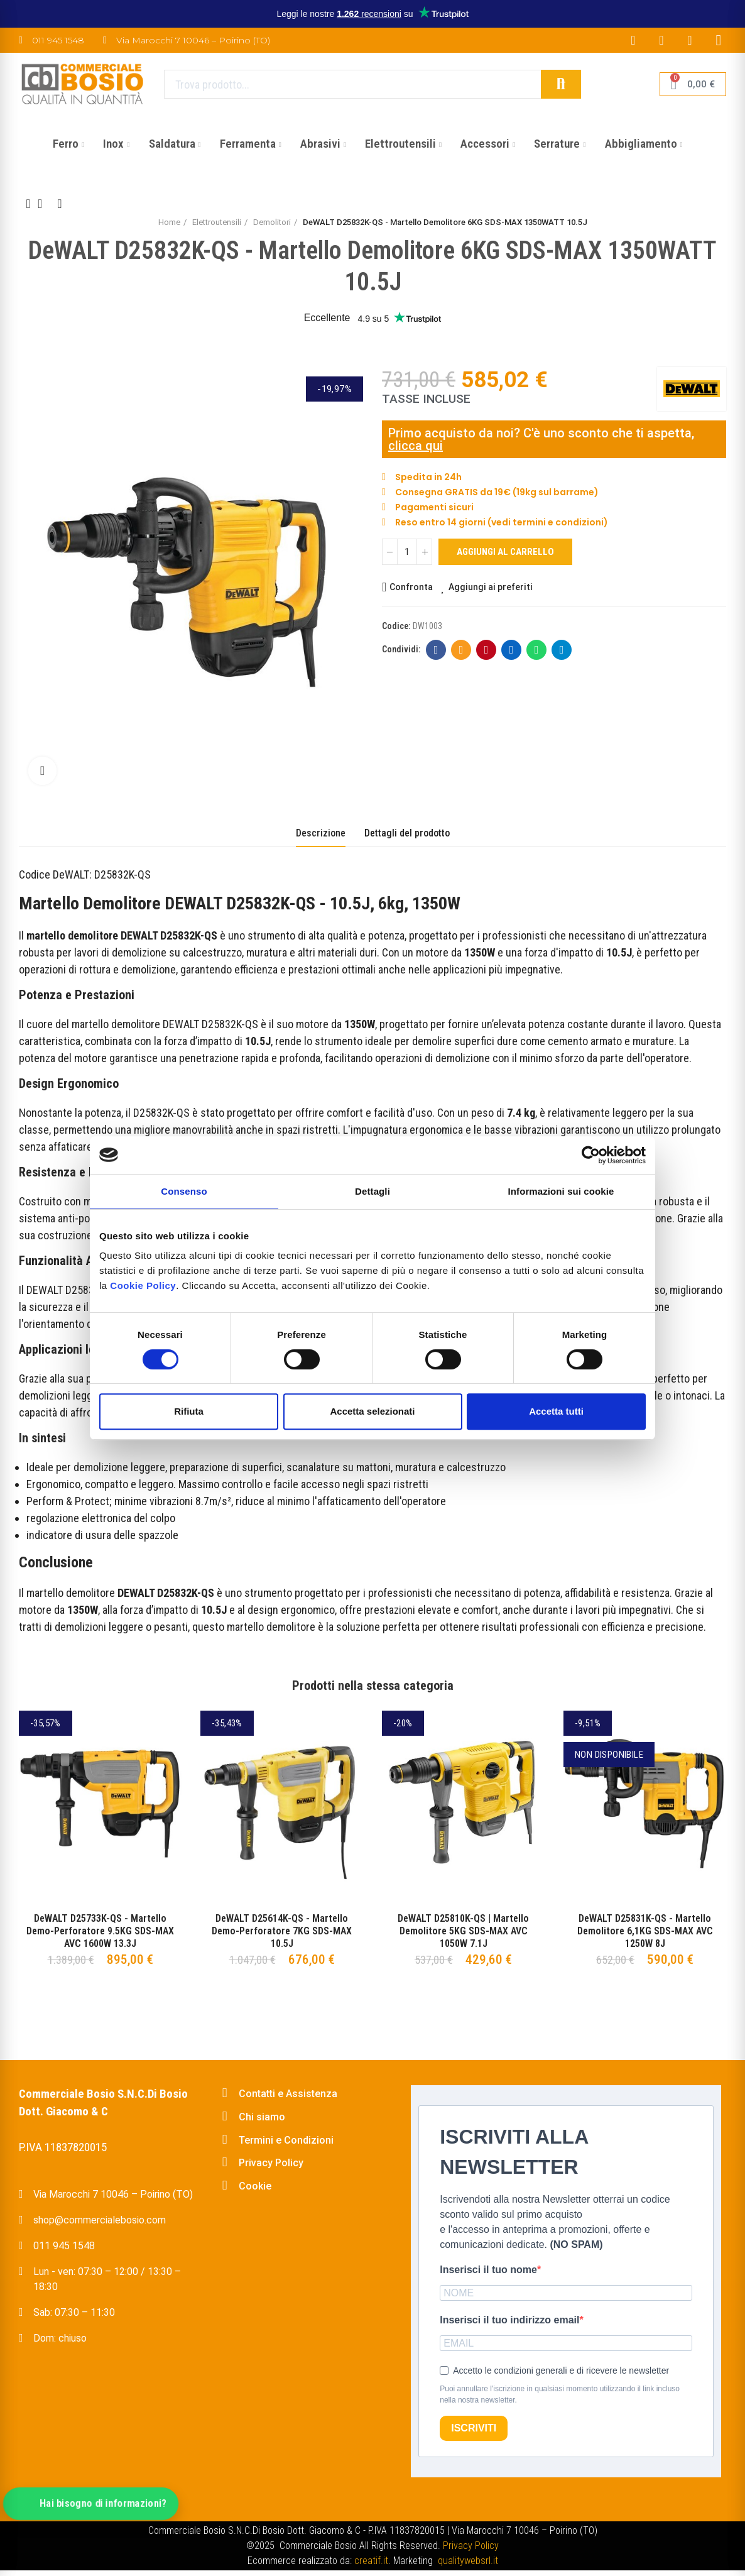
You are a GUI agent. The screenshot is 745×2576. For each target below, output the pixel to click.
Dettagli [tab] (372, 1191)
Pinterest (486, 650)
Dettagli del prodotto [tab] (407, 833)
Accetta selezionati (372, 1411)
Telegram (562, 650)
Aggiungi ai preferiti (491, 587)
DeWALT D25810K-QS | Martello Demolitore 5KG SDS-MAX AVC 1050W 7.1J (463, 1930)
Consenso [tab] (184, 1191)
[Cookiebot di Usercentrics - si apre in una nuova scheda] (591, 1155)
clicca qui (415, 445)
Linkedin (511, 650)
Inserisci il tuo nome (488, 2269)
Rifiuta (189, 1411)
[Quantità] (407, 552)
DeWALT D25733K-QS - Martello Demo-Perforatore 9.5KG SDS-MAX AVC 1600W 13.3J (100, 1930)
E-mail (461, 650)
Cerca (561, 84)
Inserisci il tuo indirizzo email (509, 2320)
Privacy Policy (471, 2545)
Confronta (411, 587)
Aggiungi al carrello (505, 551)
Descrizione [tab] (320, 833)
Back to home (44, 203)
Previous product (28, 203)
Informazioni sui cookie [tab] (561, 1191)
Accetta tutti (556, 1411)
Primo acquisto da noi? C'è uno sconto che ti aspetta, (541, 433)
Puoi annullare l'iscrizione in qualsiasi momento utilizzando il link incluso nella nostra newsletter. (560, 2394)
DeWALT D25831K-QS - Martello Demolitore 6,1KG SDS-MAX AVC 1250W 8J (645, 1930)
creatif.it (371, 2561)
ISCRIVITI (473, 2428)
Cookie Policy (143, 1285)
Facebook (436, 650)
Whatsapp (537, 650)
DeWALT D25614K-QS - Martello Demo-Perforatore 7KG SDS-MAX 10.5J (282, 1930)
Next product (59, 203)
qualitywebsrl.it (468, 2561)
